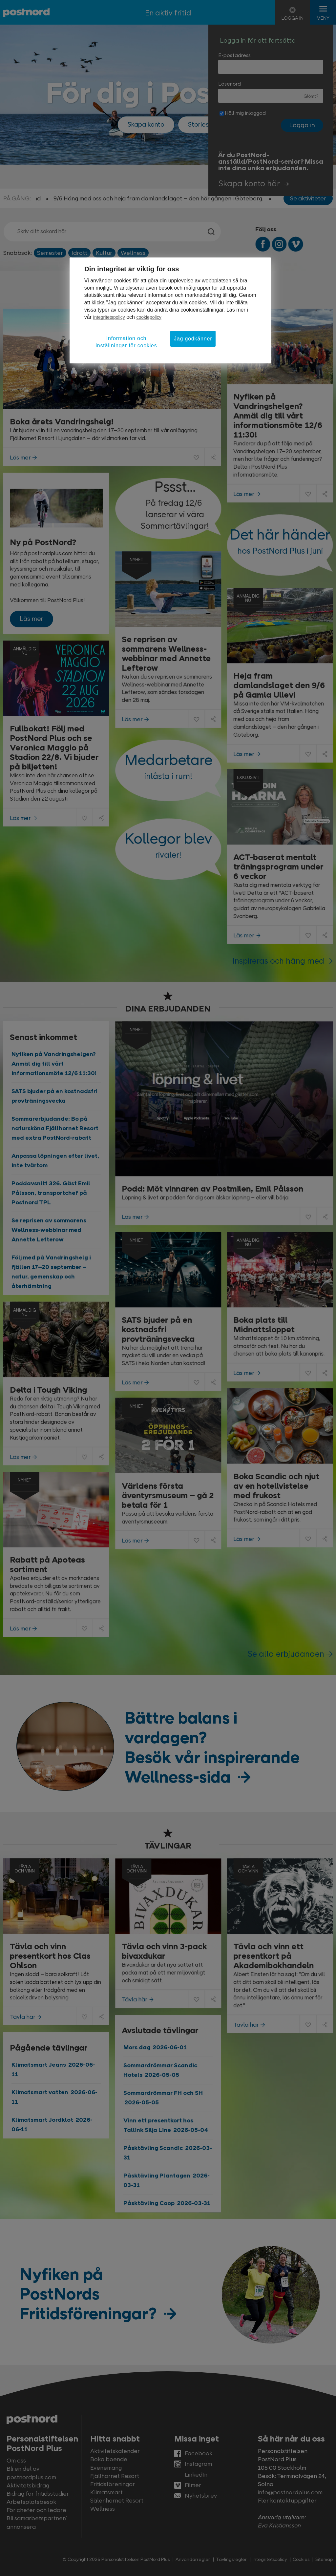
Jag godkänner (193, 338)
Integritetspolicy (109, 317)
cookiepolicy (148, 317)
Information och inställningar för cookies (126, 342)
